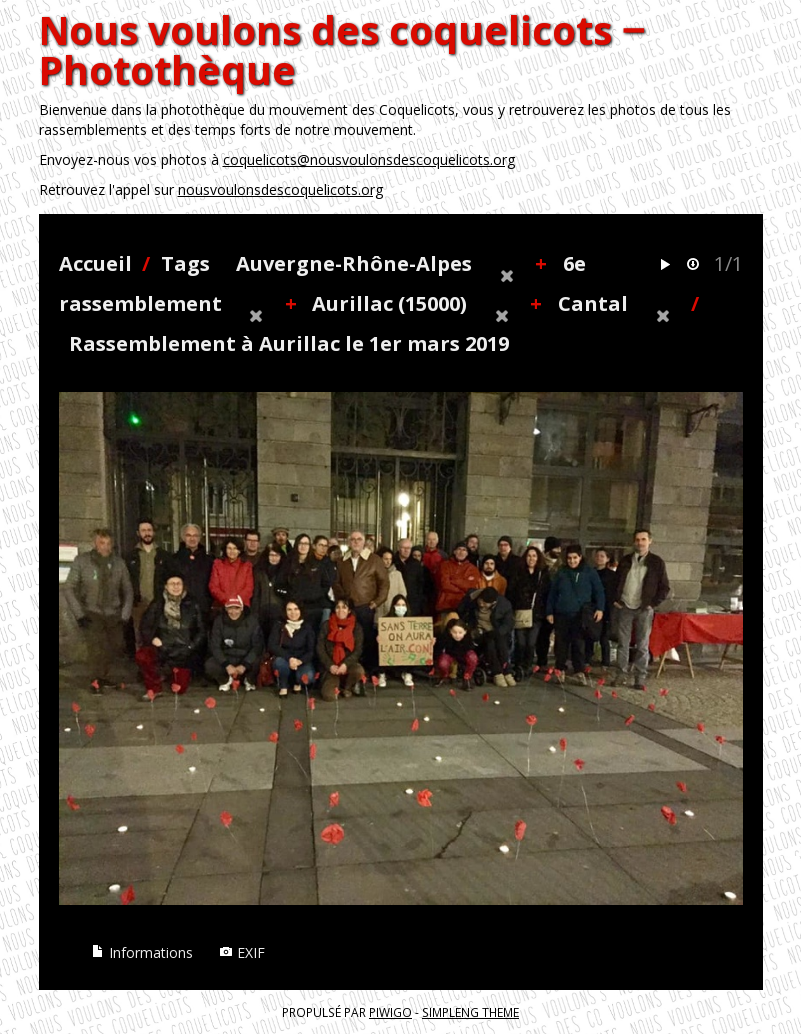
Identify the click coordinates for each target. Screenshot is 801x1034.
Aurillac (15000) (389, 303)
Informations (142, 952)
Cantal (593, 303)
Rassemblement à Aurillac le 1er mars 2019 (289, 343)
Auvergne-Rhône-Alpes (354, 263)
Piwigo (390, 1012)
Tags (185, 263)
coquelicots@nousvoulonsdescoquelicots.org (369, 159)
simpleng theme (470, 1012)
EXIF (242, 952)
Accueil (95, 263)
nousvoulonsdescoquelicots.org (280, 189)
